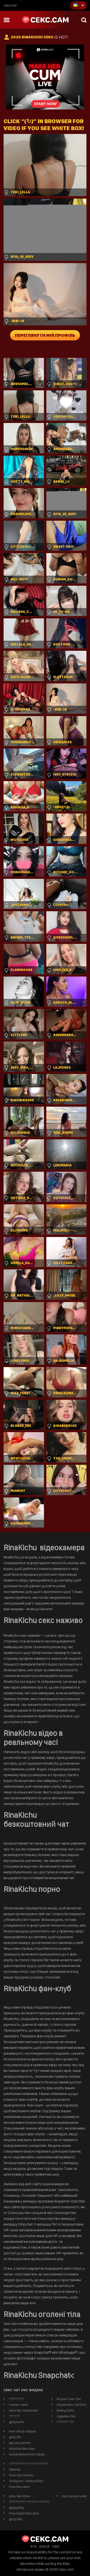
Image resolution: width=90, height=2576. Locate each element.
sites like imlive (19, 2496)
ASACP (44, 2546)
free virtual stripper (22, 2431)
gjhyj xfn (15, 2437)
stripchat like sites (22, 2448)
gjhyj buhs (16, 2422)
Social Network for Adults (27, 2454)
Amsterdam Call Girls (71, 2405)
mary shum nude (74, 2496)
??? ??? (14, 2416)
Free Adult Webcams (24, 2513)
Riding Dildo (65, 2410)
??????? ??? (65, 2422)
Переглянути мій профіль (45, 335)
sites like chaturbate (23, 2410)
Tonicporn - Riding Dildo (26, 2481)
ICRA (56, 2546)
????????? (16, 2399)
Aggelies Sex (66, 2416)
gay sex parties (20, 2443)
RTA (33, 2546)
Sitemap (15, 2469)
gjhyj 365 (15, 2519)
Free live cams (19, 2487)
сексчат (10, 5)
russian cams (18, 2405)
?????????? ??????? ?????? (29, 2502)
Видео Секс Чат (69, 2399)
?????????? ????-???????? (28, 2464)
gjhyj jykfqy (16, 2508)
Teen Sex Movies (21, 2475)
